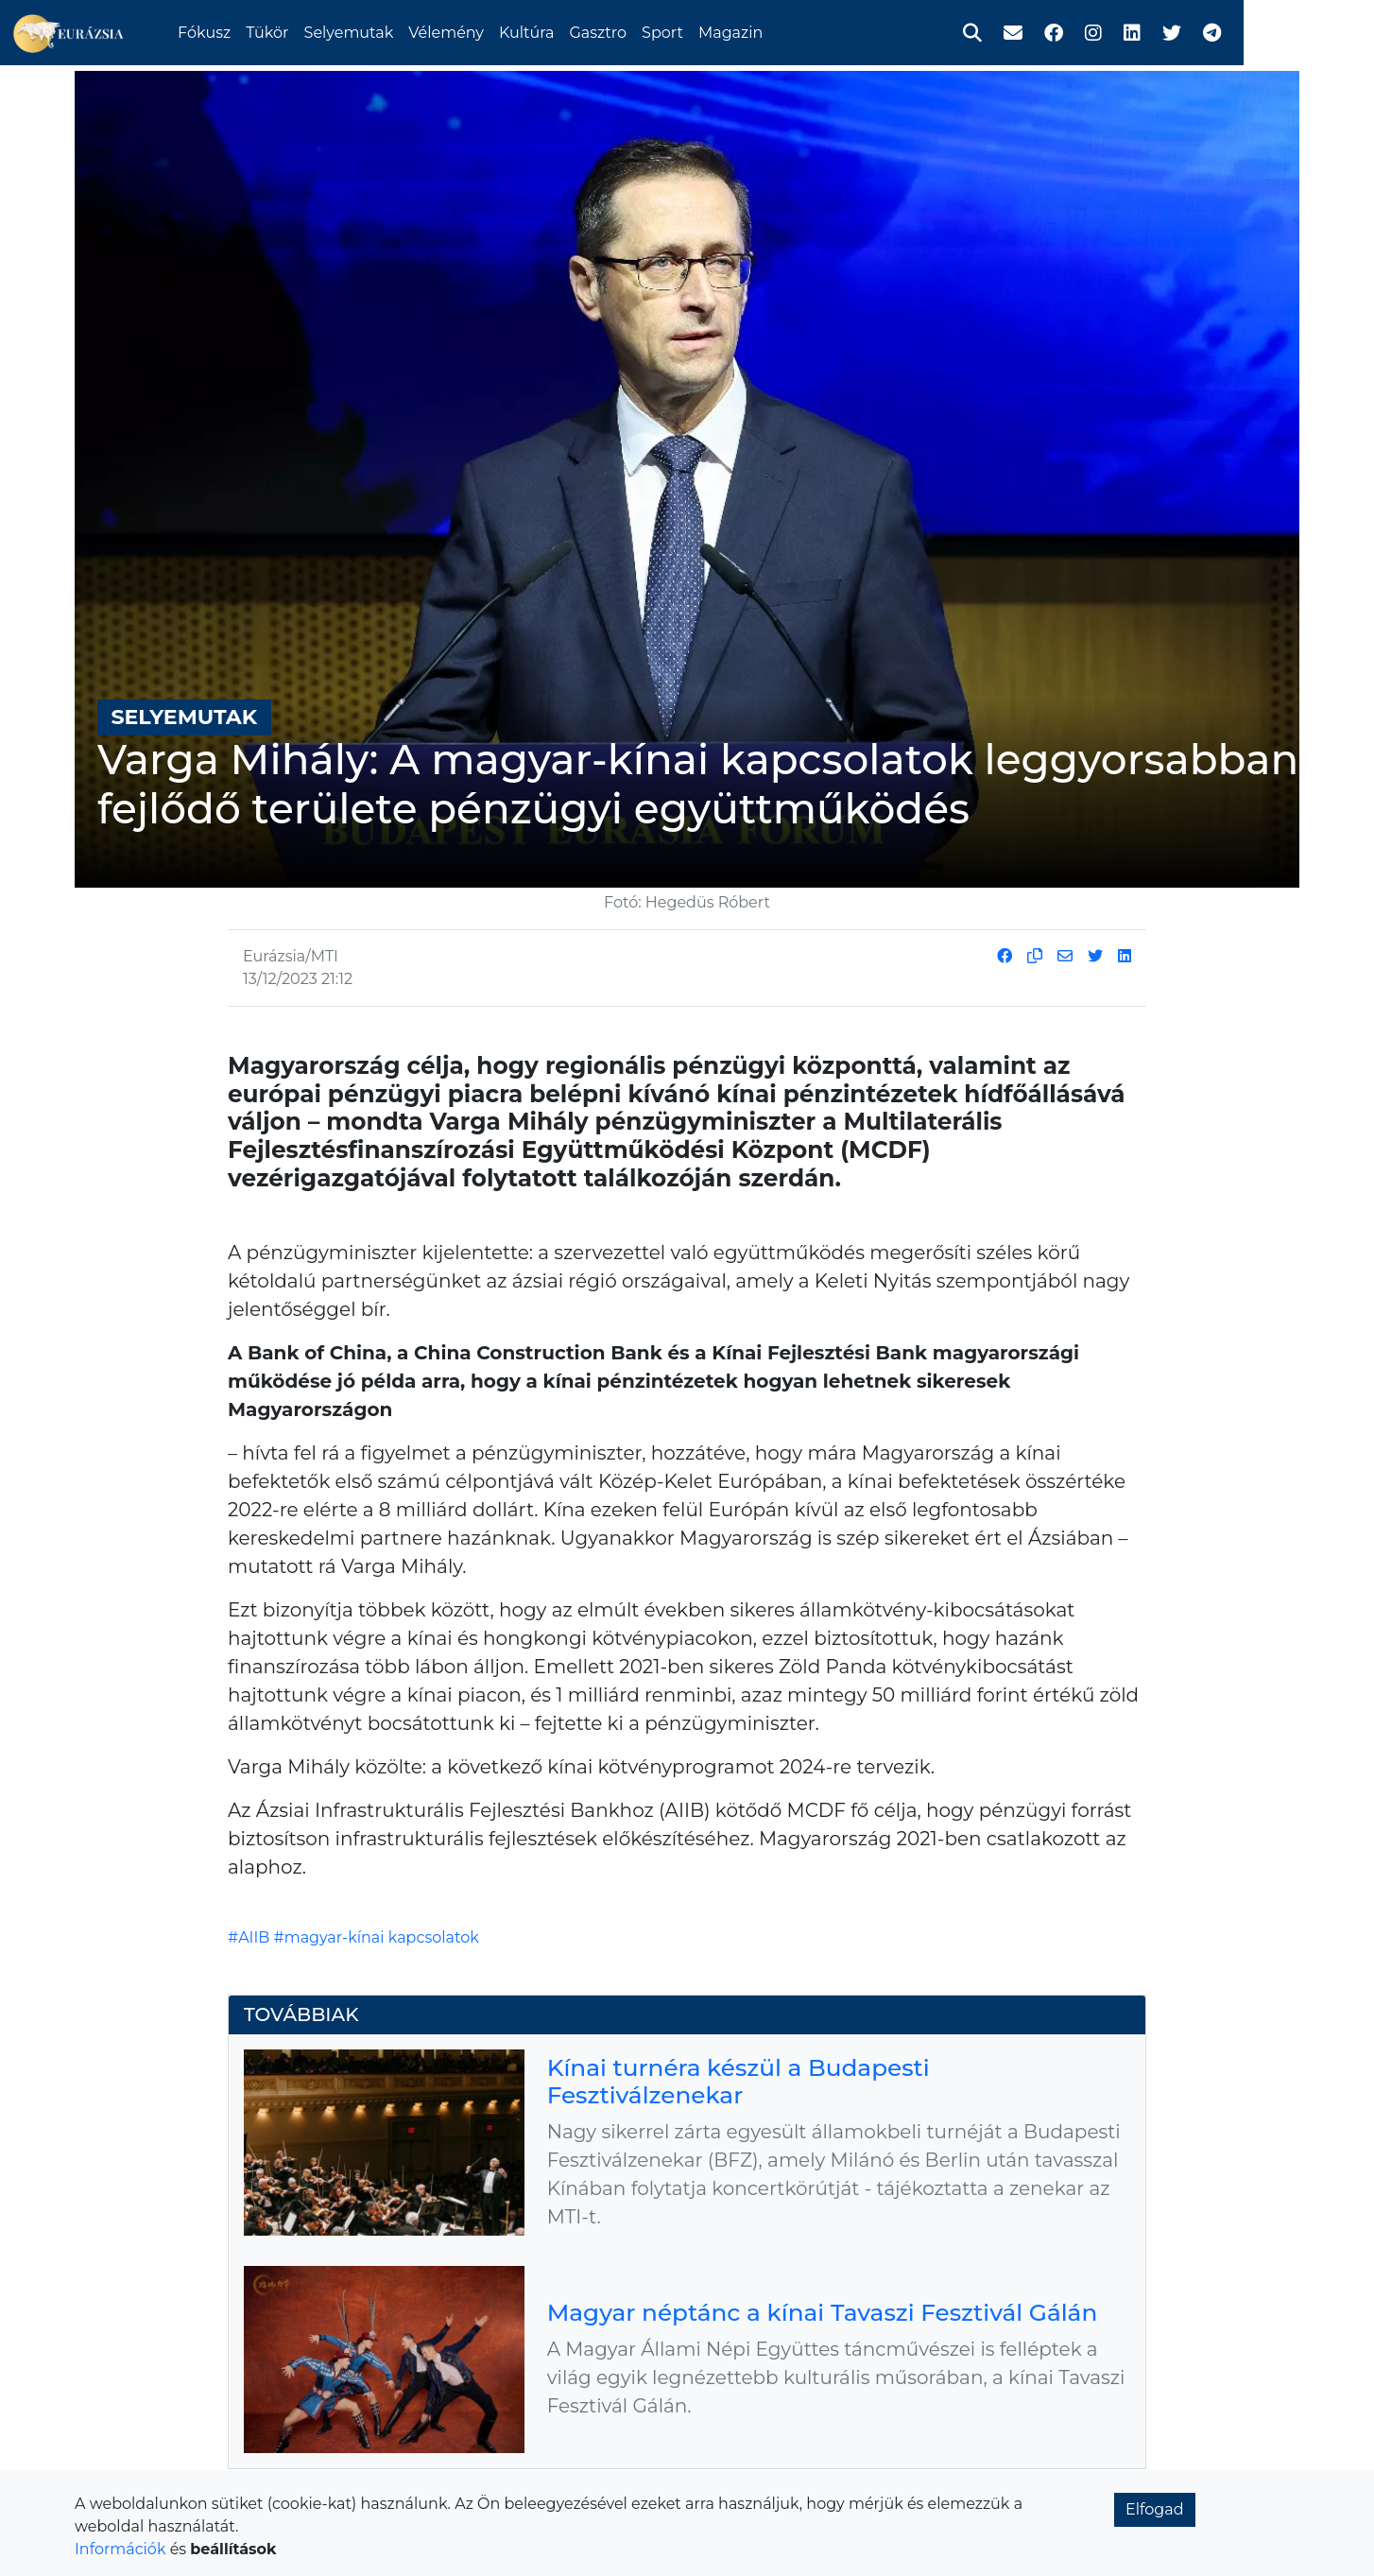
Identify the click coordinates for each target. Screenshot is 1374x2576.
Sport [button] (731, 31)
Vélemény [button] (515, 31)
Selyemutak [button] (417, 31)
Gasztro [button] (667, 31)
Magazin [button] (799, 31)
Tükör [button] (336, 31)
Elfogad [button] (1154, 2509)
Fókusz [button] (273, 31)
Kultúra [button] (595, 31)
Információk (120, 2549)
